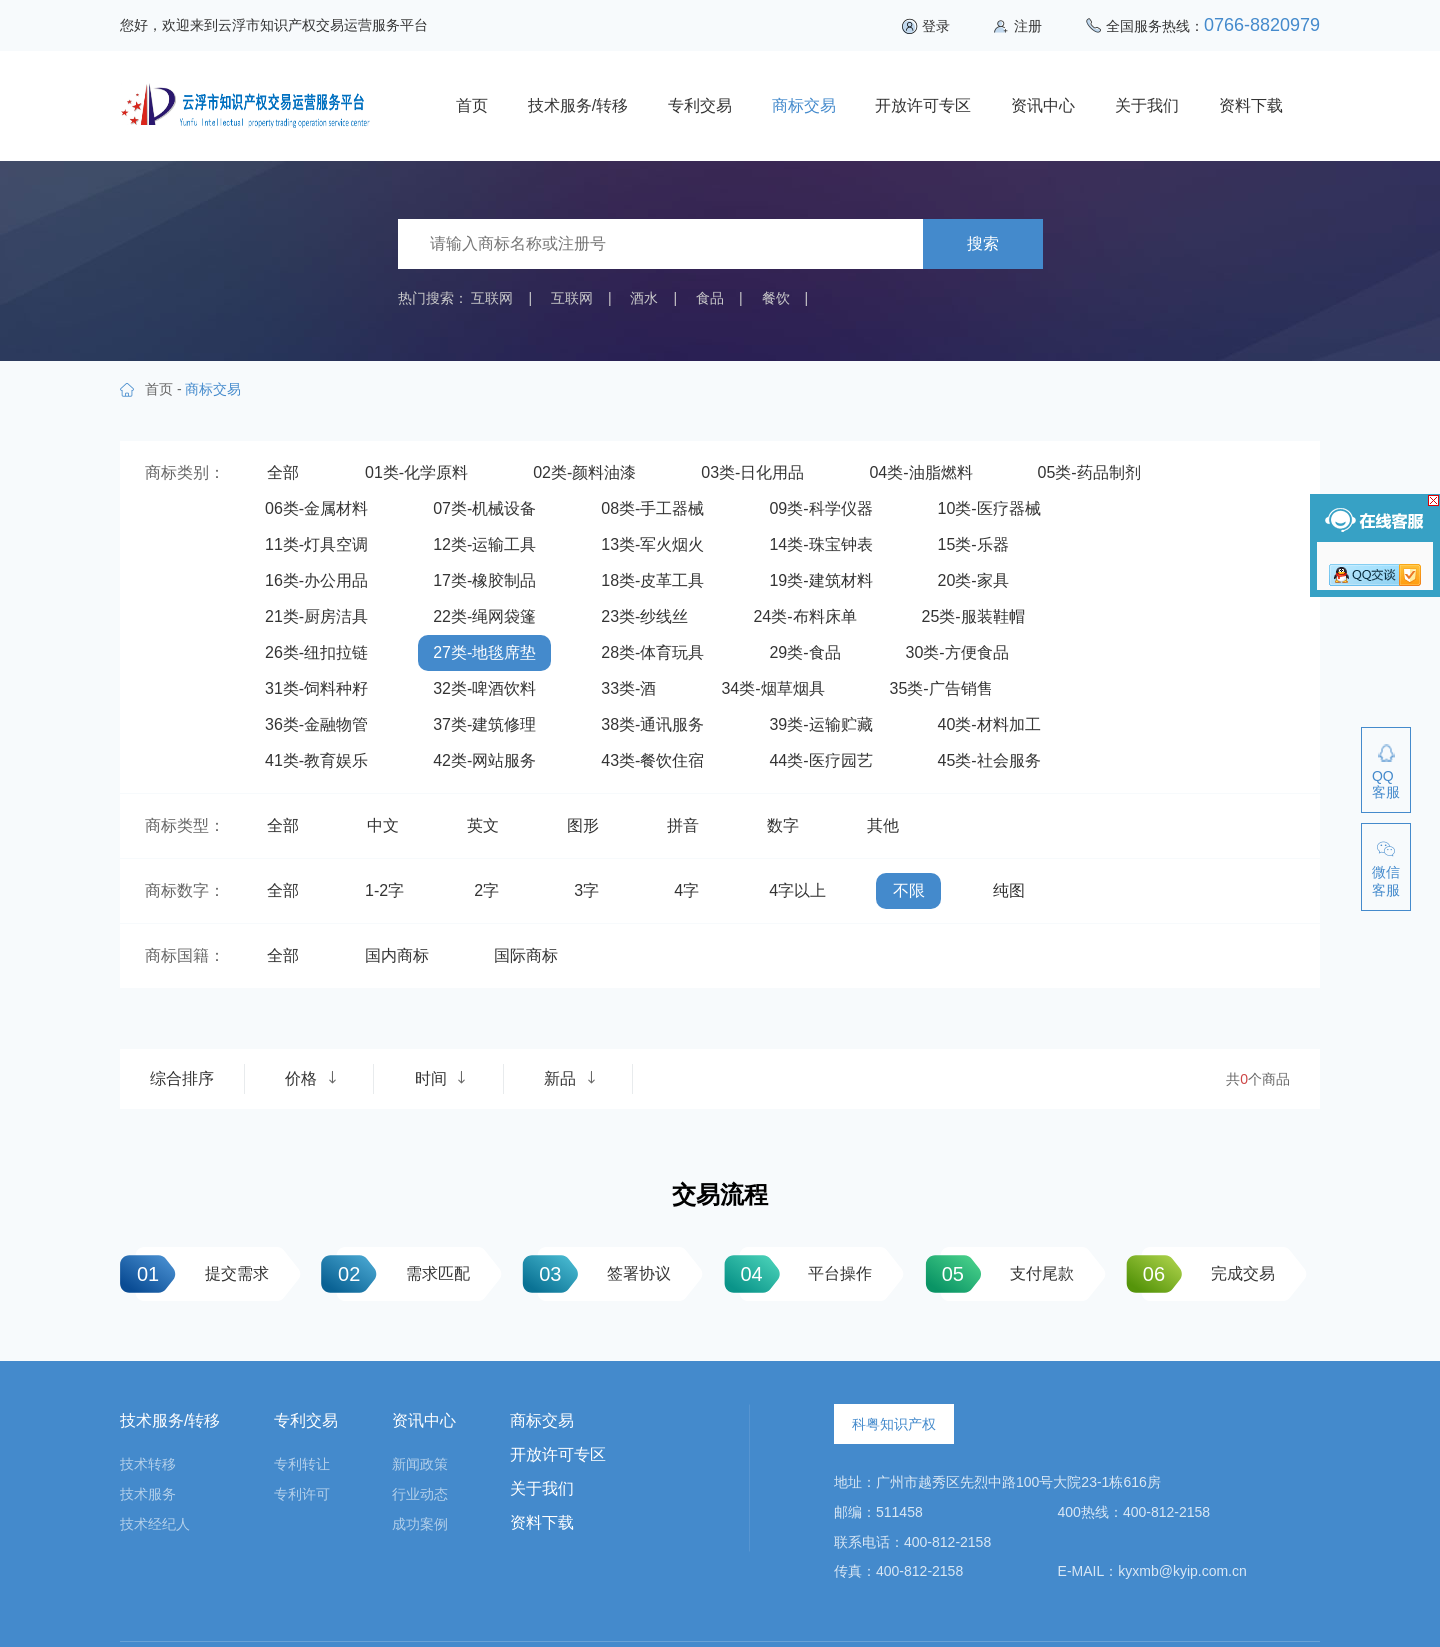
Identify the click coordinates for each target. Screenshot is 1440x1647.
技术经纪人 (155, 1524)
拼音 (683, 825)
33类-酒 (628, 688)
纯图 (1009, 890)
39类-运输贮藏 (820, 724)
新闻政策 (420, 1464)
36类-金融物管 (316, 724)
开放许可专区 (923, 105)
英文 (483, 825)
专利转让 (302, 1464)
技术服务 (148, 1494)
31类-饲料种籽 (316, 688)
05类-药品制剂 (1089, 472)
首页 (472, 105)
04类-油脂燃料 (920, 472)
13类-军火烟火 (652, 544)
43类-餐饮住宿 (652, 760)
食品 (710, 298)
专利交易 (700, 105)
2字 (486, 890)
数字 (783, 825)
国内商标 (397, 955)
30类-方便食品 (957, 652)
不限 (909, 890)
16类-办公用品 (316, 580)
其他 (883, 825)
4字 (686, 890)
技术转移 (148, 1464)
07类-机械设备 (484, 508)
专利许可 (302, 1494)
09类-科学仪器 (820, 508)
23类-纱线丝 (644, 616)
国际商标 (526, 955)
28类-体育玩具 (652, 652)
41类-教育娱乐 (316, 760)
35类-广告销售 (941, 688)
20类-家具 (973, 580)
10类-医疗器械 (989, 508)
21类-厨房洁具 (316, 616)
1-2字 (384, 890)
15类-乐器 (973, 544)
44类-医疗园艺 (820, 760)
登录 (936, 26)
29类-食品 (804, 652)
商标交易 (804, 105)
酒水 (644, 298)
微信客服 (1386, 881)
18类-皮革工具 (652, 580)
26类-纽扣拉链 (316, 652)
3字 (586, 890)
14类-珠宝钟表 (820, 544)
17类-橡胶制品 (484, 580)
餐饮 (776, 298)
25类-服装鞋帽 (973, 616)
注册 (1028, 26)
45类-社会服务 (989, 760)
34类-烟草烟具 (772, 688)
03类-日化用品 (752, 472)
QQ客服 (1386, 784)
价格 (311, 1078)
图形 (583, 825)
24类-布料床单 (804, 616)
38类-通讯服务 (652, 724)
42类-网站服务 (484, 760)
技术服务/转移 (578, 105)
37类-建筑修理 (484, 724)
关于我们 (1147, 105)
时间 (441, 1078)
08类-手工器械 (652, 508)
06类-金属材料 (316, 508)
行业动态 (420, 1494)
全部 (283, 472)
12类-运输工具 (484, 544)
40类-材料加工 (989, 724)
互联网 (492, 298)
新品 (570, 1078)
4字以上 (797, 890)
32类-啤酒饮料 (484, 688)
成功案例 (420, 1524)
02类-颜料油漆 (584, 472)
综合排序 (182, 1078)
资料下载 (1251, 105)
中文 (383, 825)
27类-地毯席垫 (484, 652)
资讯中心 (1043, 105)
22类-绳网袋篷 (484, 616)
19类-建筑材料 (820, 580)
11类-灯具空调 (316, 544)
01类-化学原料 (416, 472)
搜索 (983, 243)
